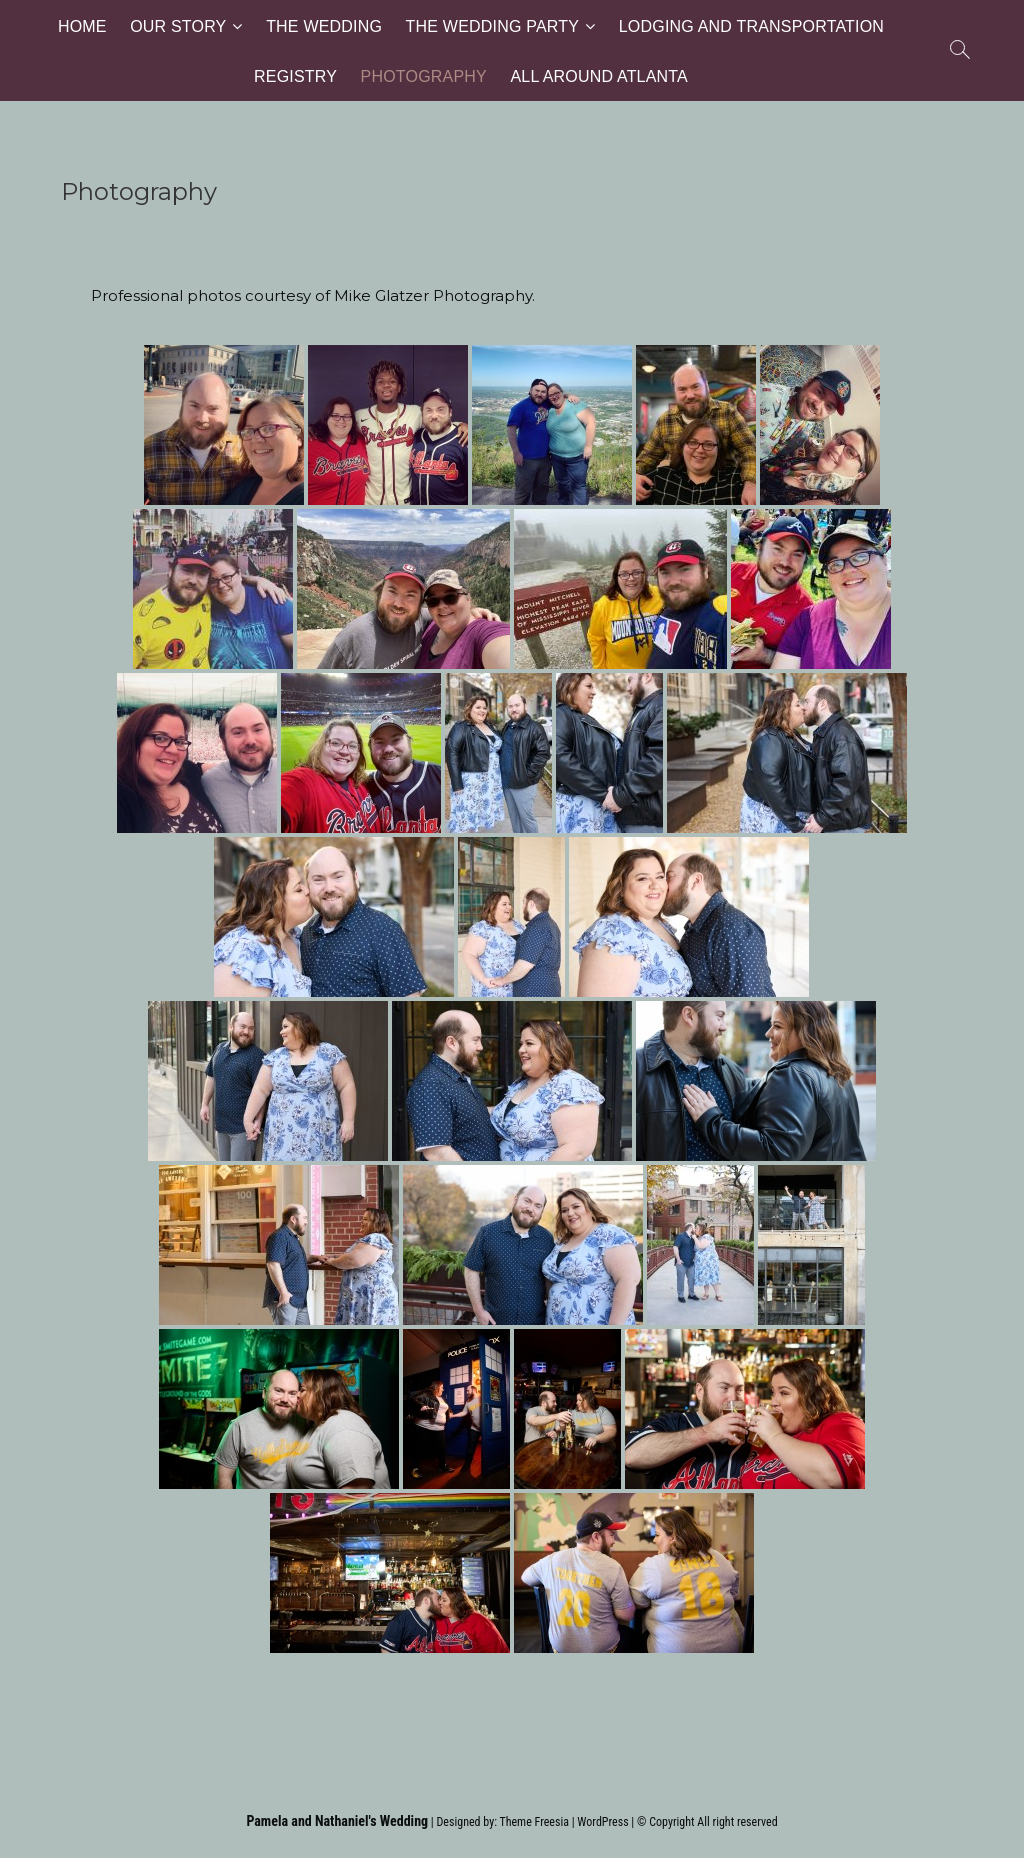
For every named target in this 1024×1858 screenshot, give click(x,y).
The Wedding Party (493, 25)
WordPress (602, 1822)
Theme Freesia (533, 1822)
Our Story (178, 25)
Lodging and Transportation (751, 25)
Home (82, 25)
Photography (424, 75)
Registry (295, 75)
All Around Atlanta (599, 75)
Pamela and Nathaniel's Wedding (337, 1821)
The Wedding (324, 25)
